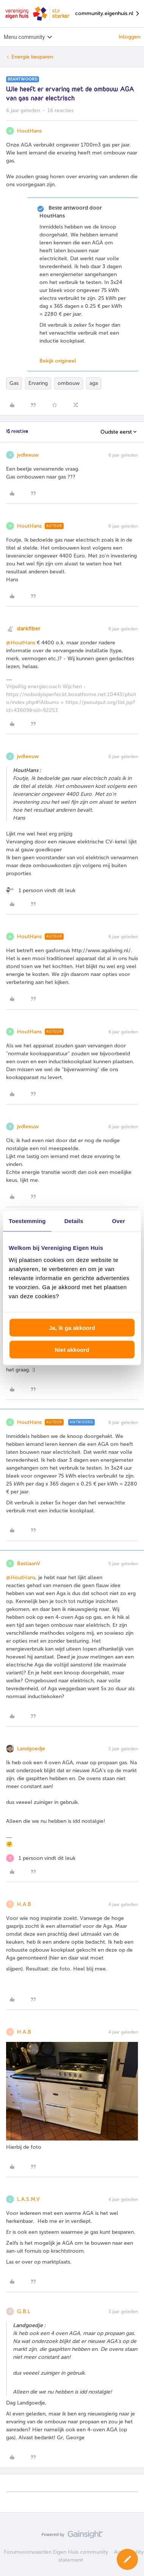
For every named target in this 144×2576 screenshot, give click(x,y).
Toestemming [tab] (27, 1221)
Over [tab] (118, 1221)
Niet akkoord (72, 1350)
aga (93, 383)
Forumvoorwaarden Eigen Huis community (56, 2552)
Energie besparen (32, 57)
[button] (127, 2559)
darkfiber (29, 628)
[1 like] (40, 890)
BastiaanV (28, 1563)
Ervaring (38, 383)
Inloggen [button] (129, 37)
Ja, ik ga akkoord (72, 1327)
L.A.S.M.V (28, 2199)
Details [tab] (73, 1221)
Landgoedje (31, 1748)
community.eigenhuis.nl (107, 14)
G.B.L (23, 2311)
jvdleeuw (28, 455)
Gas (14, 383)
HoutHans (29, 131)
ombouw (69, 383)
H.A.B (24, 1904)
